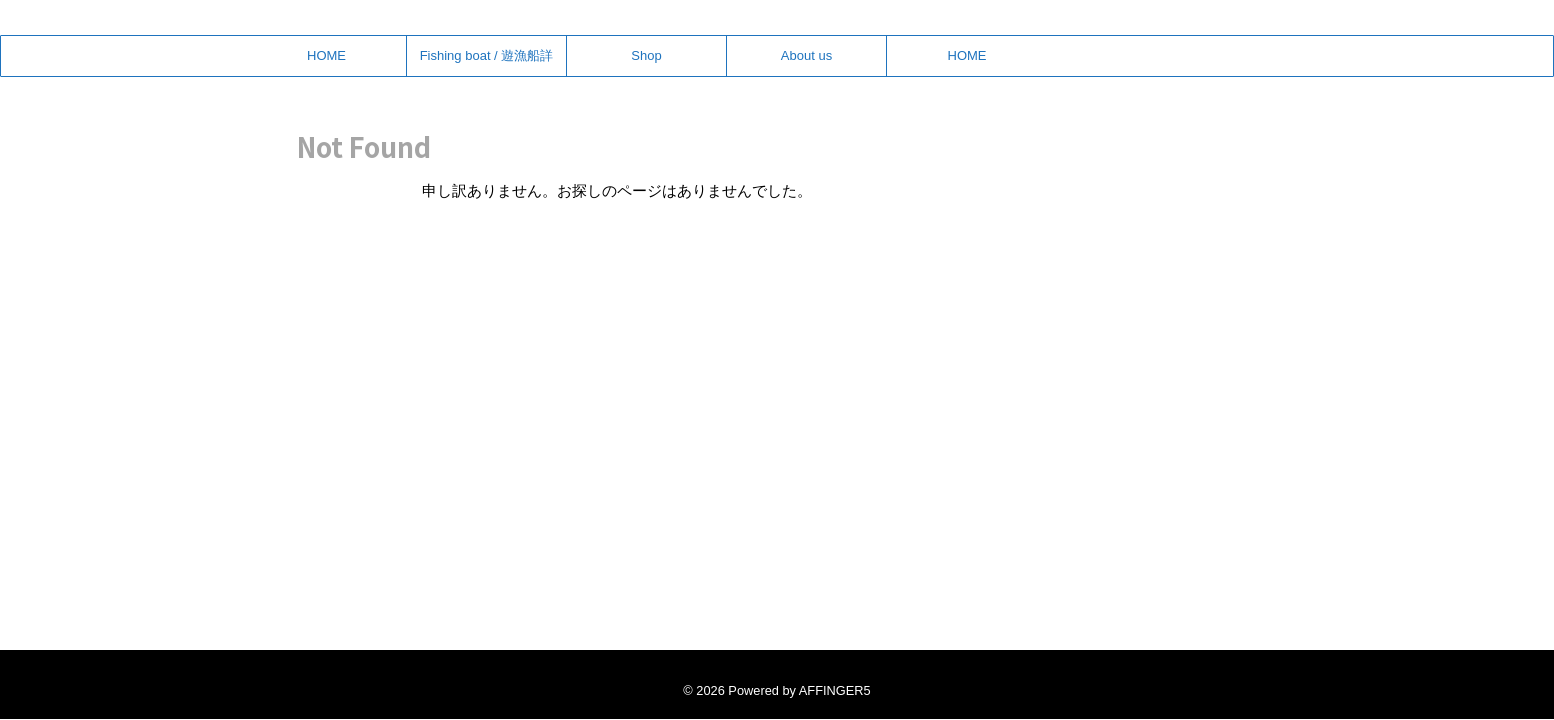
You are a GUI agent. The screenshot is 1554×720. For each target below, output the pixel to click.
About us (806, 55)
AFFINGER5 (835, 690)
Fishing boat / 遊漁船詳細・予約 (487, 62)
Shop (646, 55)
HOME (326, 55)
